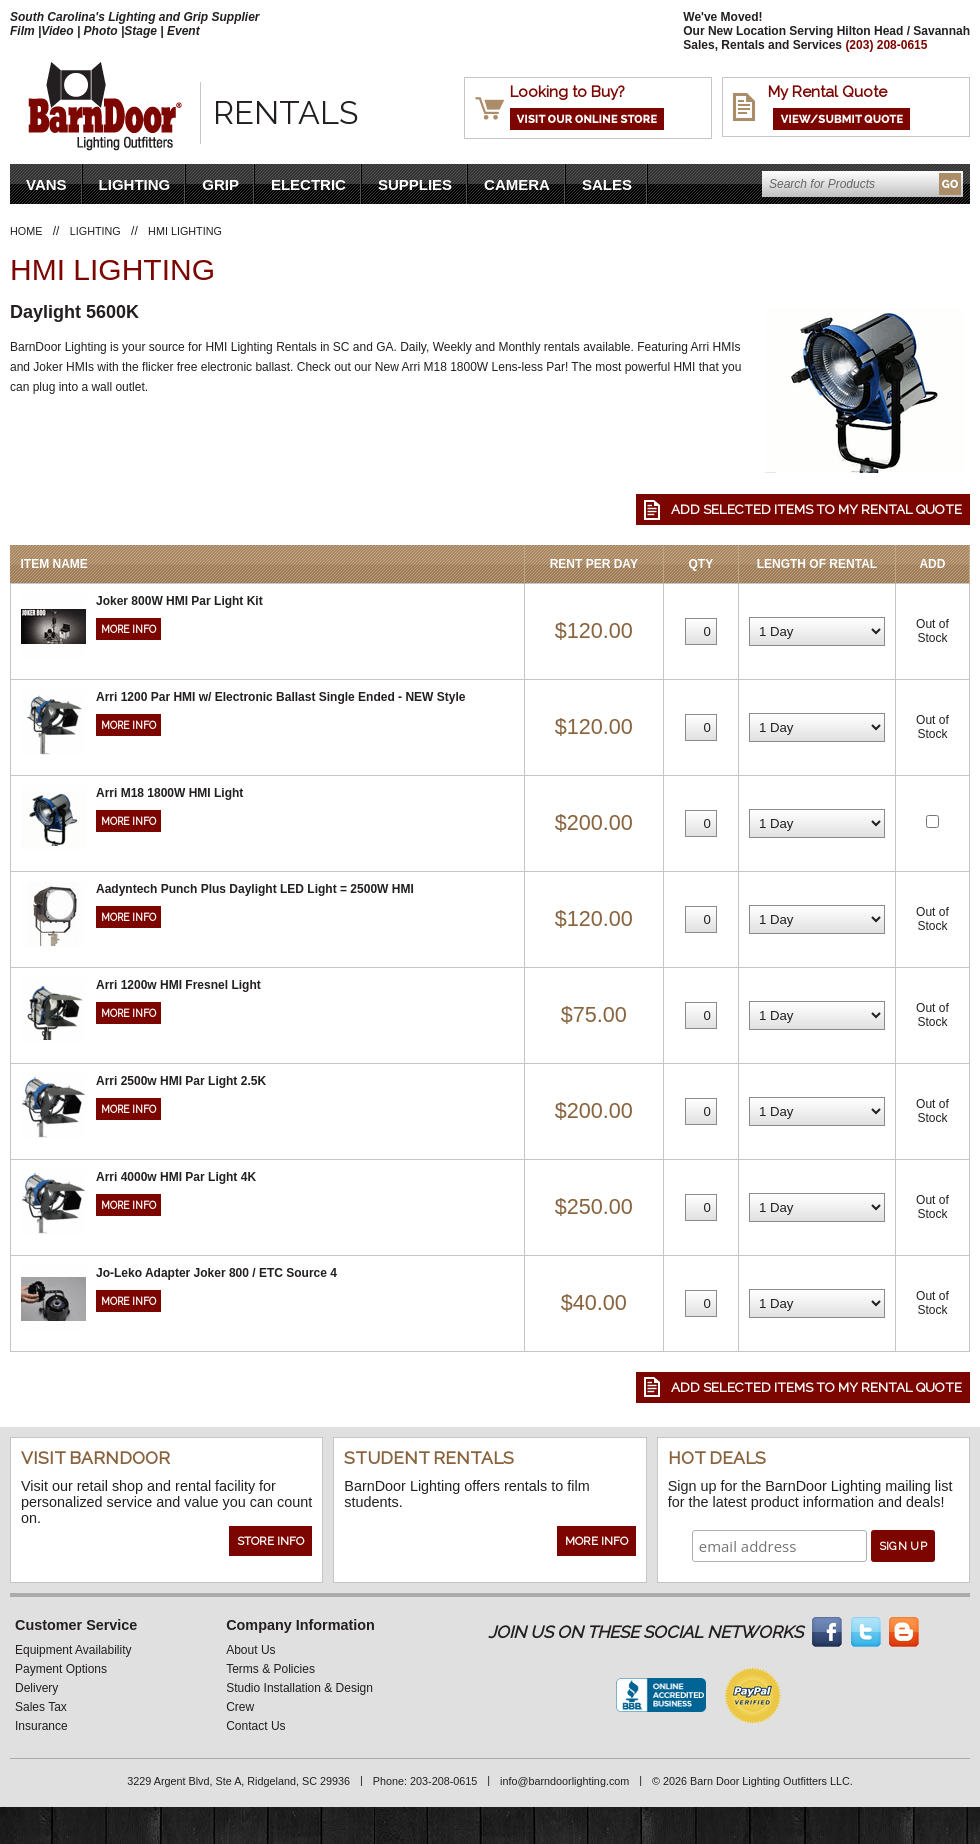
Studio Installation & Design (299, 1688)
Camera (517, 184)
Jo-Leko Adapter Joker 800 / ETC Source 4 (216, 1273)
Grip (220, 184)
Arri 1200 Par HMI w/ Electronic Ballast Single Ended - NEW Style (280, 697)
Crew (240, 1707)
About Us (250, 1650)
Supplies (415, 184)
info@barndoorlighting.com (564, 1781)
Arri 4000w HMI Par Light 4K (176, 1177)
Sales (607, 184)
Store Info (270, 1541)
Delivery (36, 1688)
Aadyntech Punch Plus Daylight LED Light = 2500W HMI (255, 889)
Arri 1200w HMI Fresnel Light (178, 985)
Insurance (41, 1726)
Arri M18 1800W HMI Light (169, 793)
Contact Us (255, 1726)
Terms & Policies (270, 1669)
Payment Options (61, 1669)
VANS (46, 184)
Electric (308, 184)
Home (26, 231)
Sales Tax (41, 1707)
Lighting (135, 184)
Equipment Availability (73, 1650)
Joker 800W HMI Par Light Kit (179, 601)
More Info (128, 629)
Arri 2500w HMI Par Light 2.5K (181, 1081)
